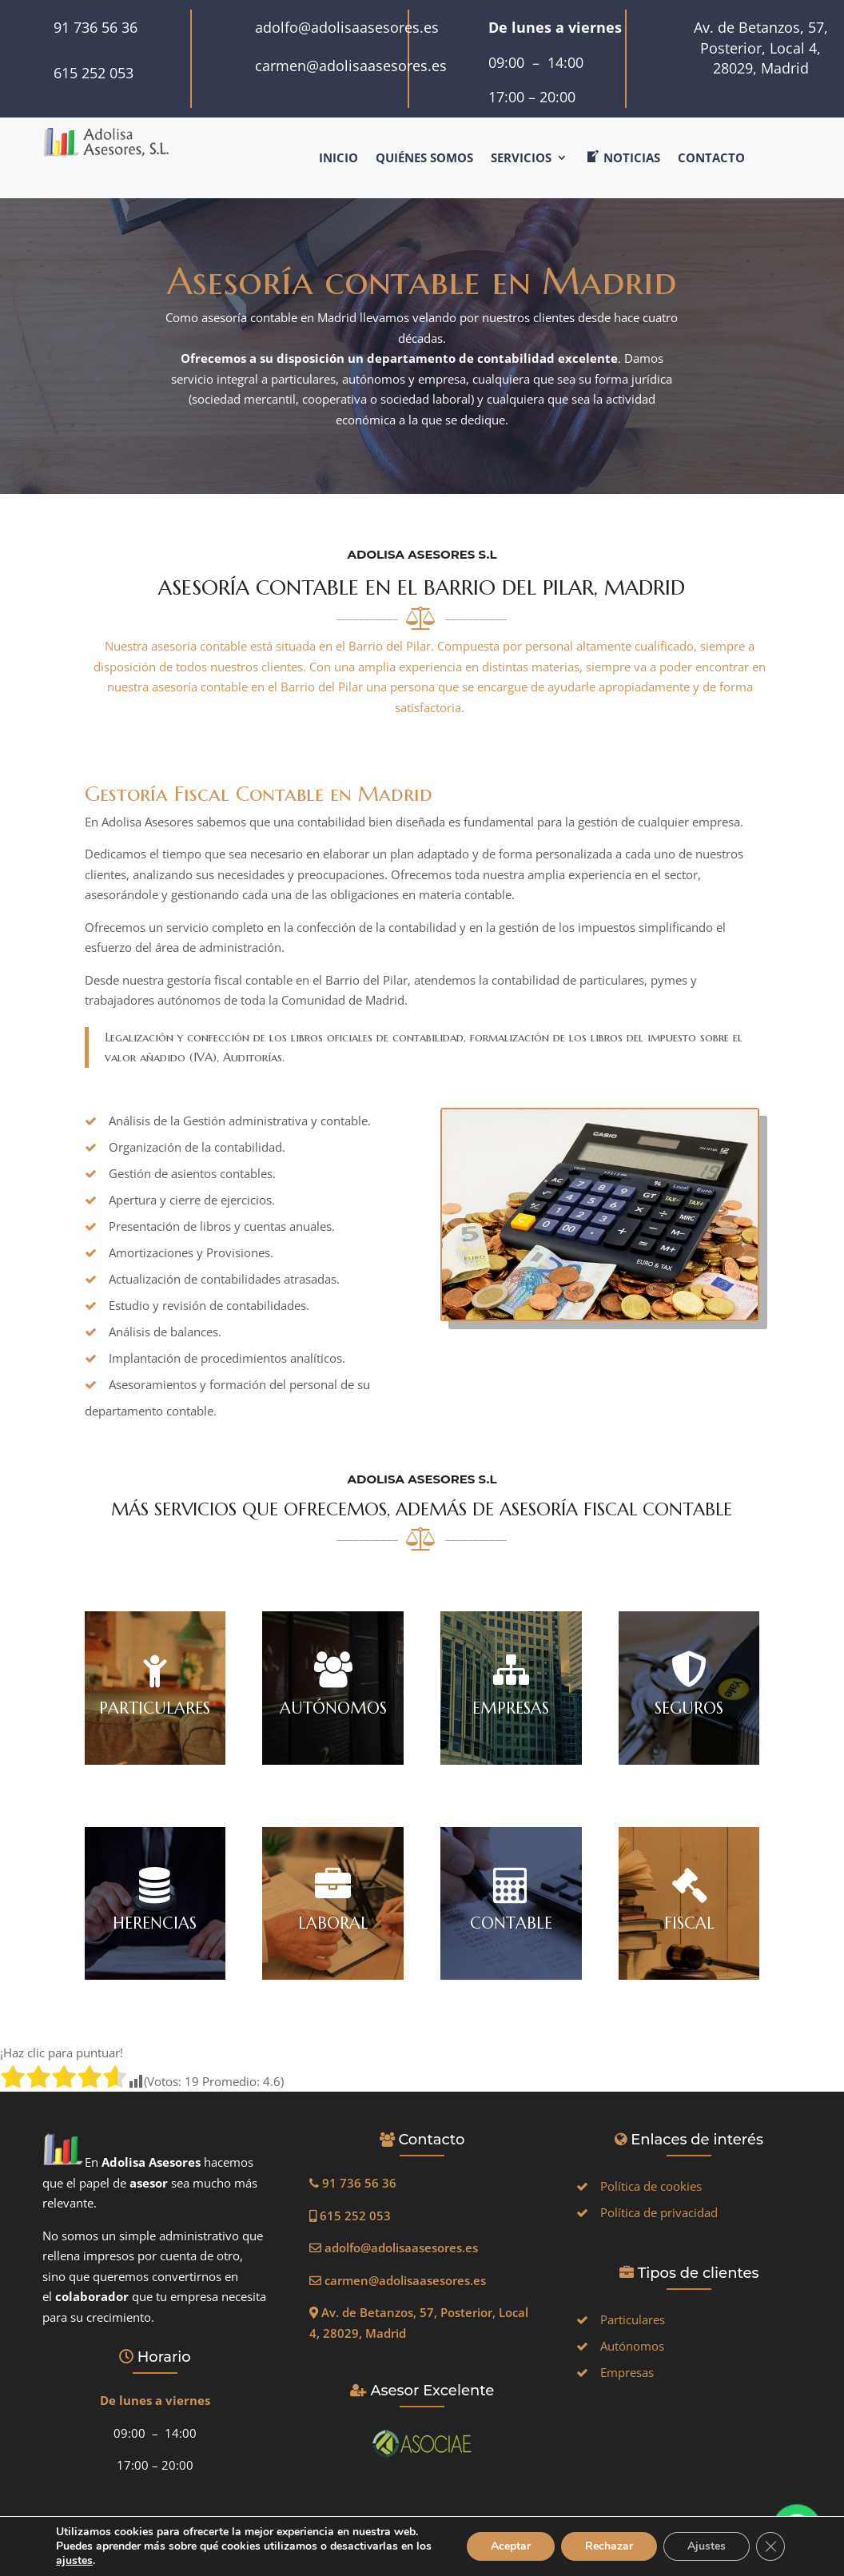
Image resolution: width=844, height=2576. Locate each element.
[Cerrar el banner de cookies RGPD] (770, 2539)
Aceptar (506, 2539)
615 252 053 (93, 72)
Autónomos (632, 2346)
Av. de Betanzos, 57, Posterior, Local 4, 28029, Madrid (761, 48)
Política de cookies (651, 2186)
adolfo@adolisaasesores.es (347, 27)
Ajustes (705, 2539)
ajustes (94, 2560)
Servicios (521, 158)
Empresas (627, 2372)
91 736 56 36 (95, 27)
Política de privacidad (659, 2212)
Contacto (711, 158)
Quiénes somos (424, 158)
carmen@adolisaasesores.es (351, 65)
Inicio (338, 158)
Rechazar (606, 2539)
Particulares (632, 2319)
